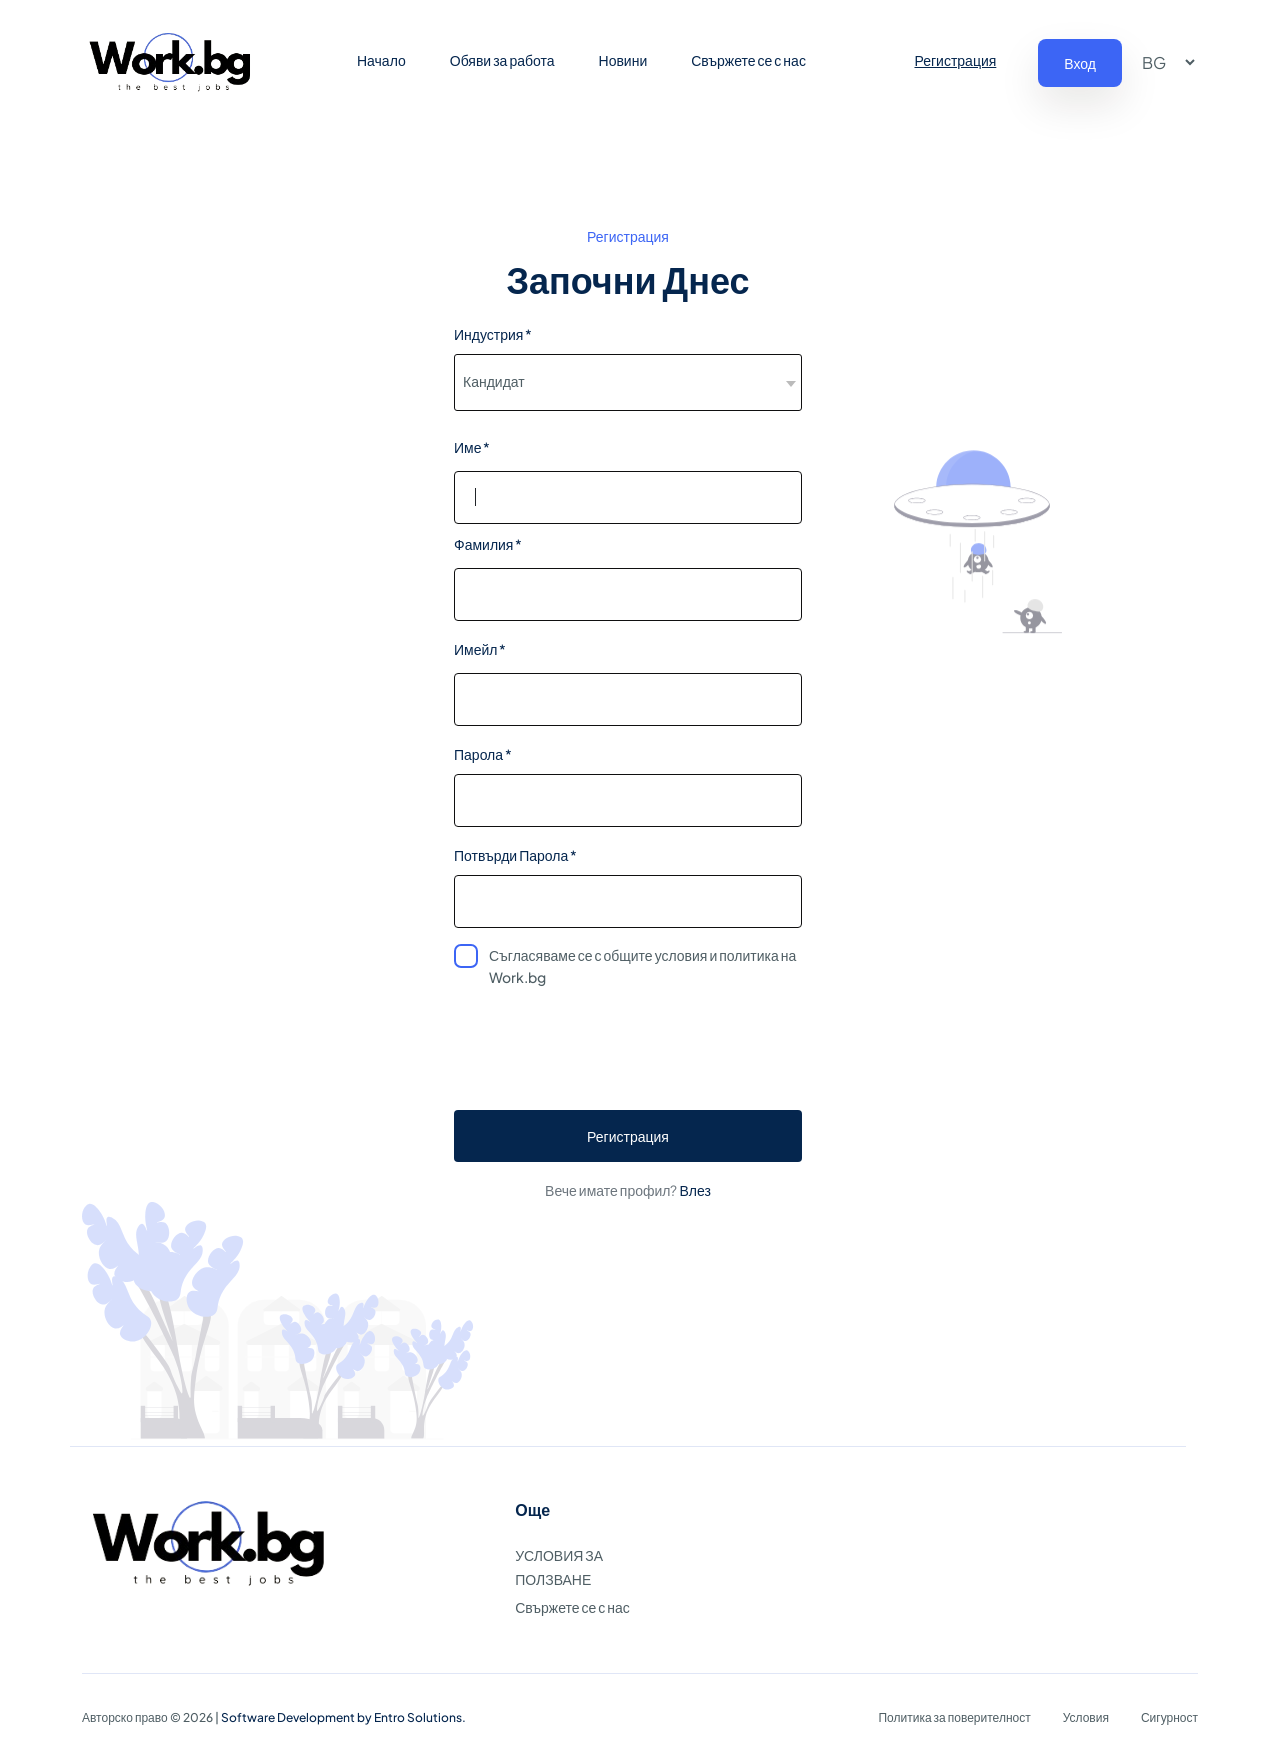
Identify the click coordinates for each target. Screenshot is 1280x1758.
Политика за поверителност (954, 1717)
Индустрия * (493, 334)
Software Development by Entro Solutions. (343, 1717)
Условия (1086, 1717)
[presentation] (628, 1055)
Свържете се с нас (748, 60)
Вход (1080, 63)
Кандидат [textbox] (494, 381)
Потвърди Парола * (515, 855)
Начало (381, 60)
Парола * (483, 754)
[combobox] (628, 382)
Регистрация (955, 60)
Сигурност (1169, 1717)
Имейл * (480, 649)
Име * (472, 447)
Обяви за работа (502, 60)
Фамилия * (488, 544)
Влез (694, 1190)
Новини (623, 60)
